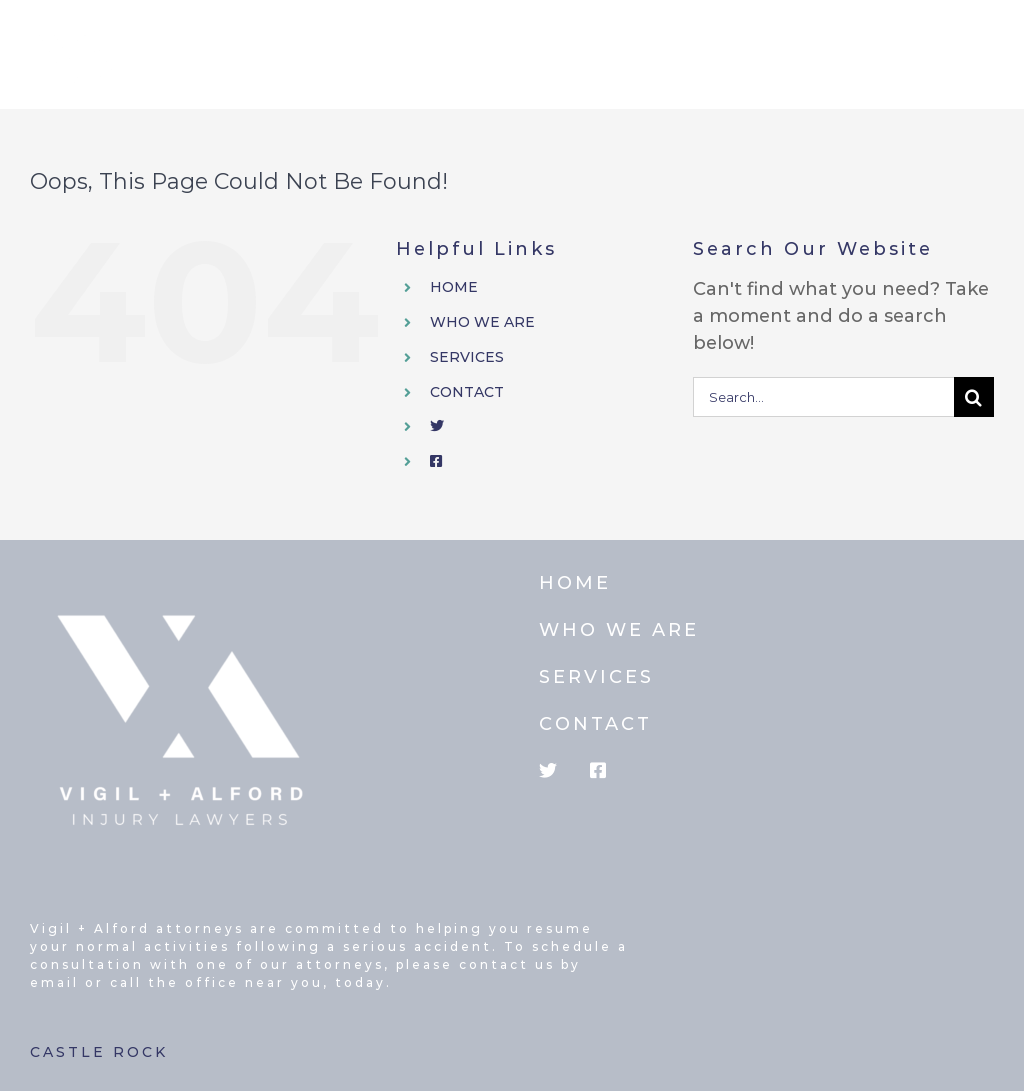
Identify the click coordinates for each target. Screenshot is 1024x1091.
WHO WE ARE (482, 322)
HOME (454, 287)
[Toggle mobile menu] (983, 43)
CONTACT (467, 392)
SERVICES (467, 357)
